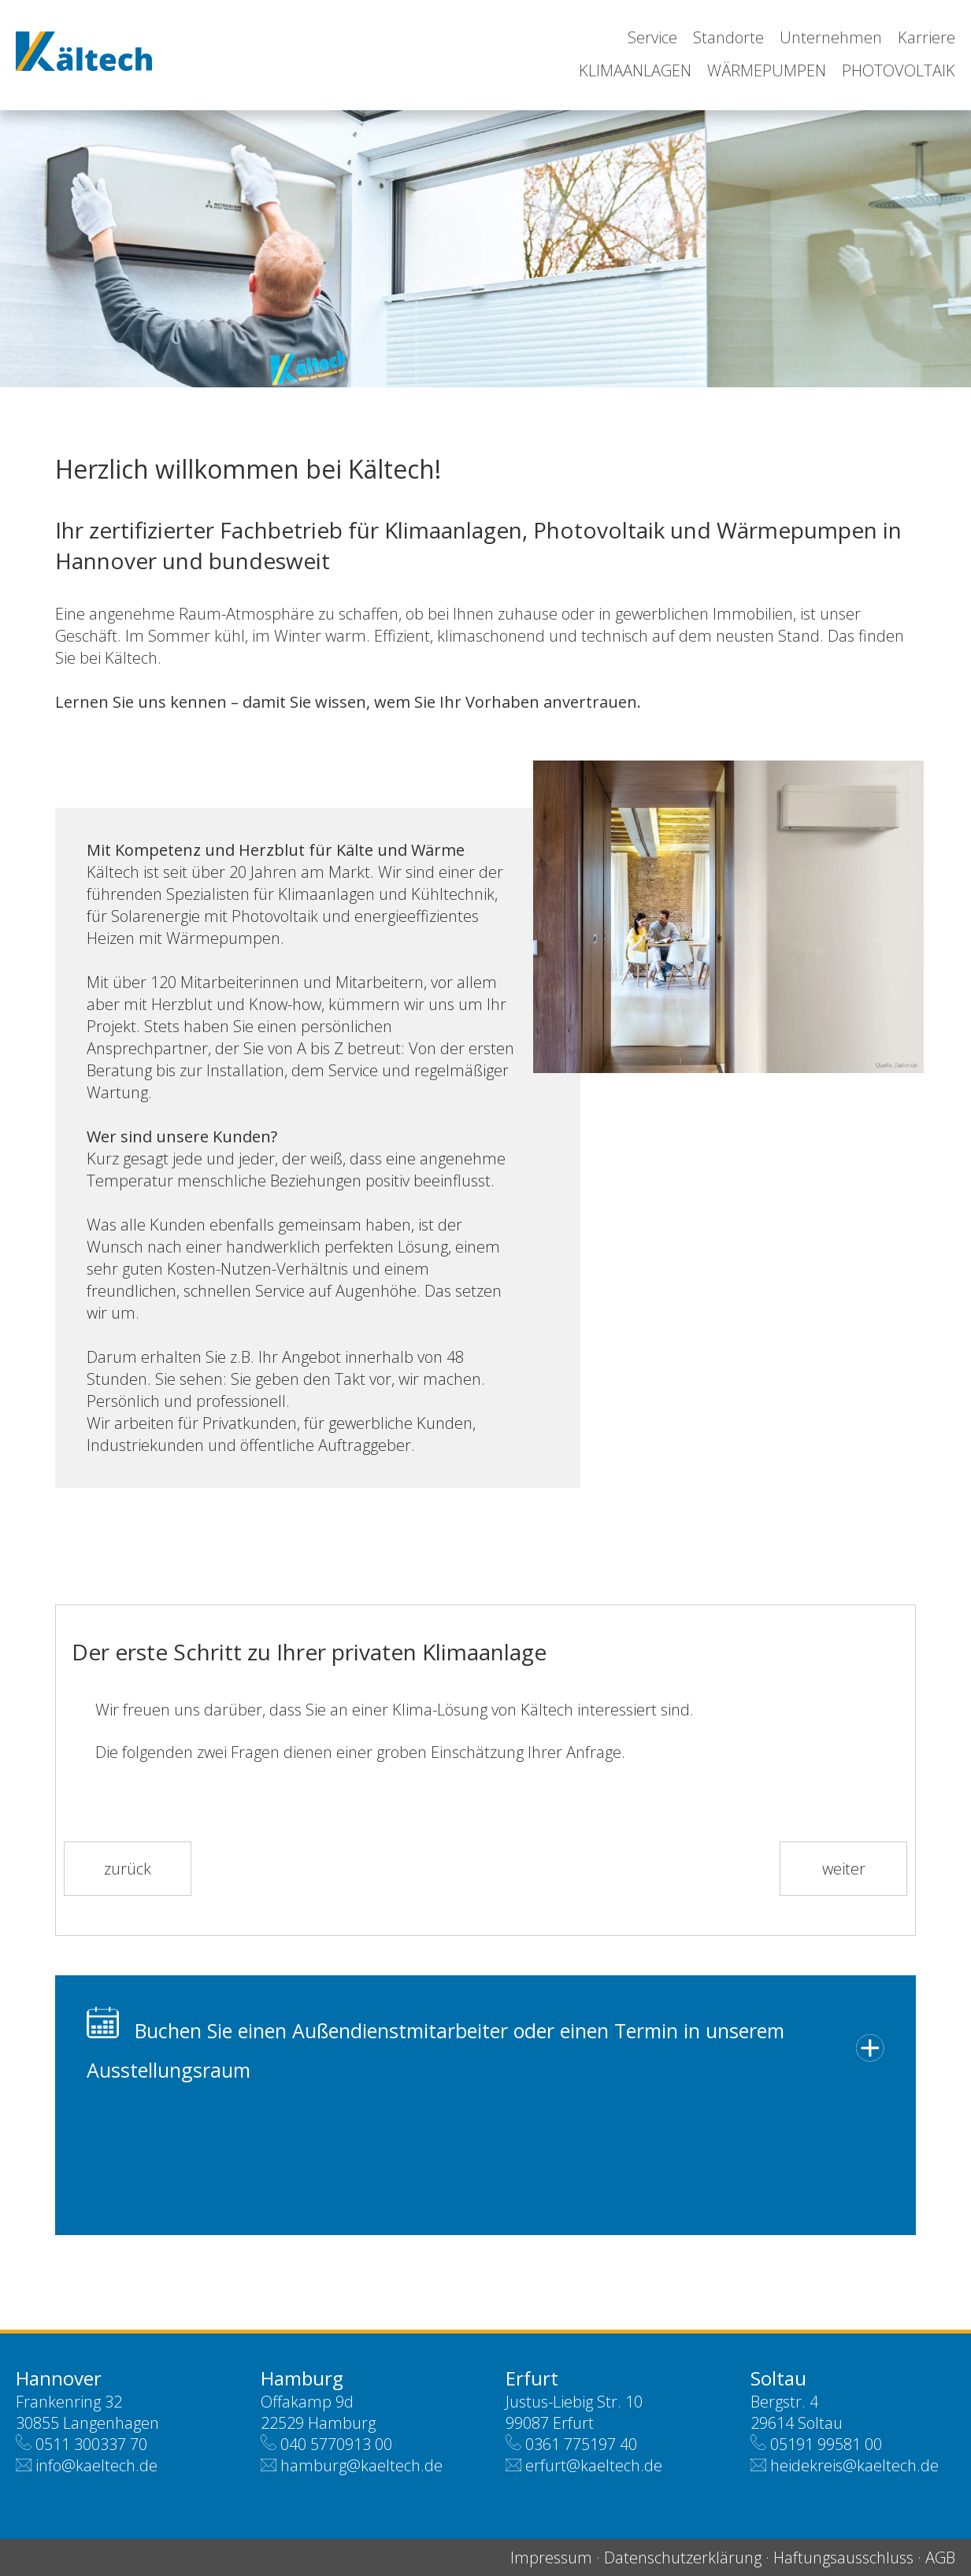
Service (652, 37)
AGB (940, 2557)
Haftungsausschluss (843, 2557)
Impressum (551, 2557)
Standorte (728, 37)
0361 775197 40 (581, 2444)
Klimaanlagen (635, 70)
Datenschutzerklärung (683, 2557)
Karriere (926, 37)
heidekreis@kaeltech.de (854, 2465)
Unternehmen (831, 37)
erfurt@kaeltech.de (593, 2465)
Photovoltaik (898, 70)
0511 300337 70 (91, 2444)
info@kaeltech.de (96, 2465)
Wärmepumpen (766, 70)
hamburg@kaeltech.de (361, 2465)
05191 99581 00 (826, 2444)
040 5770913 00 (336, 2444)
